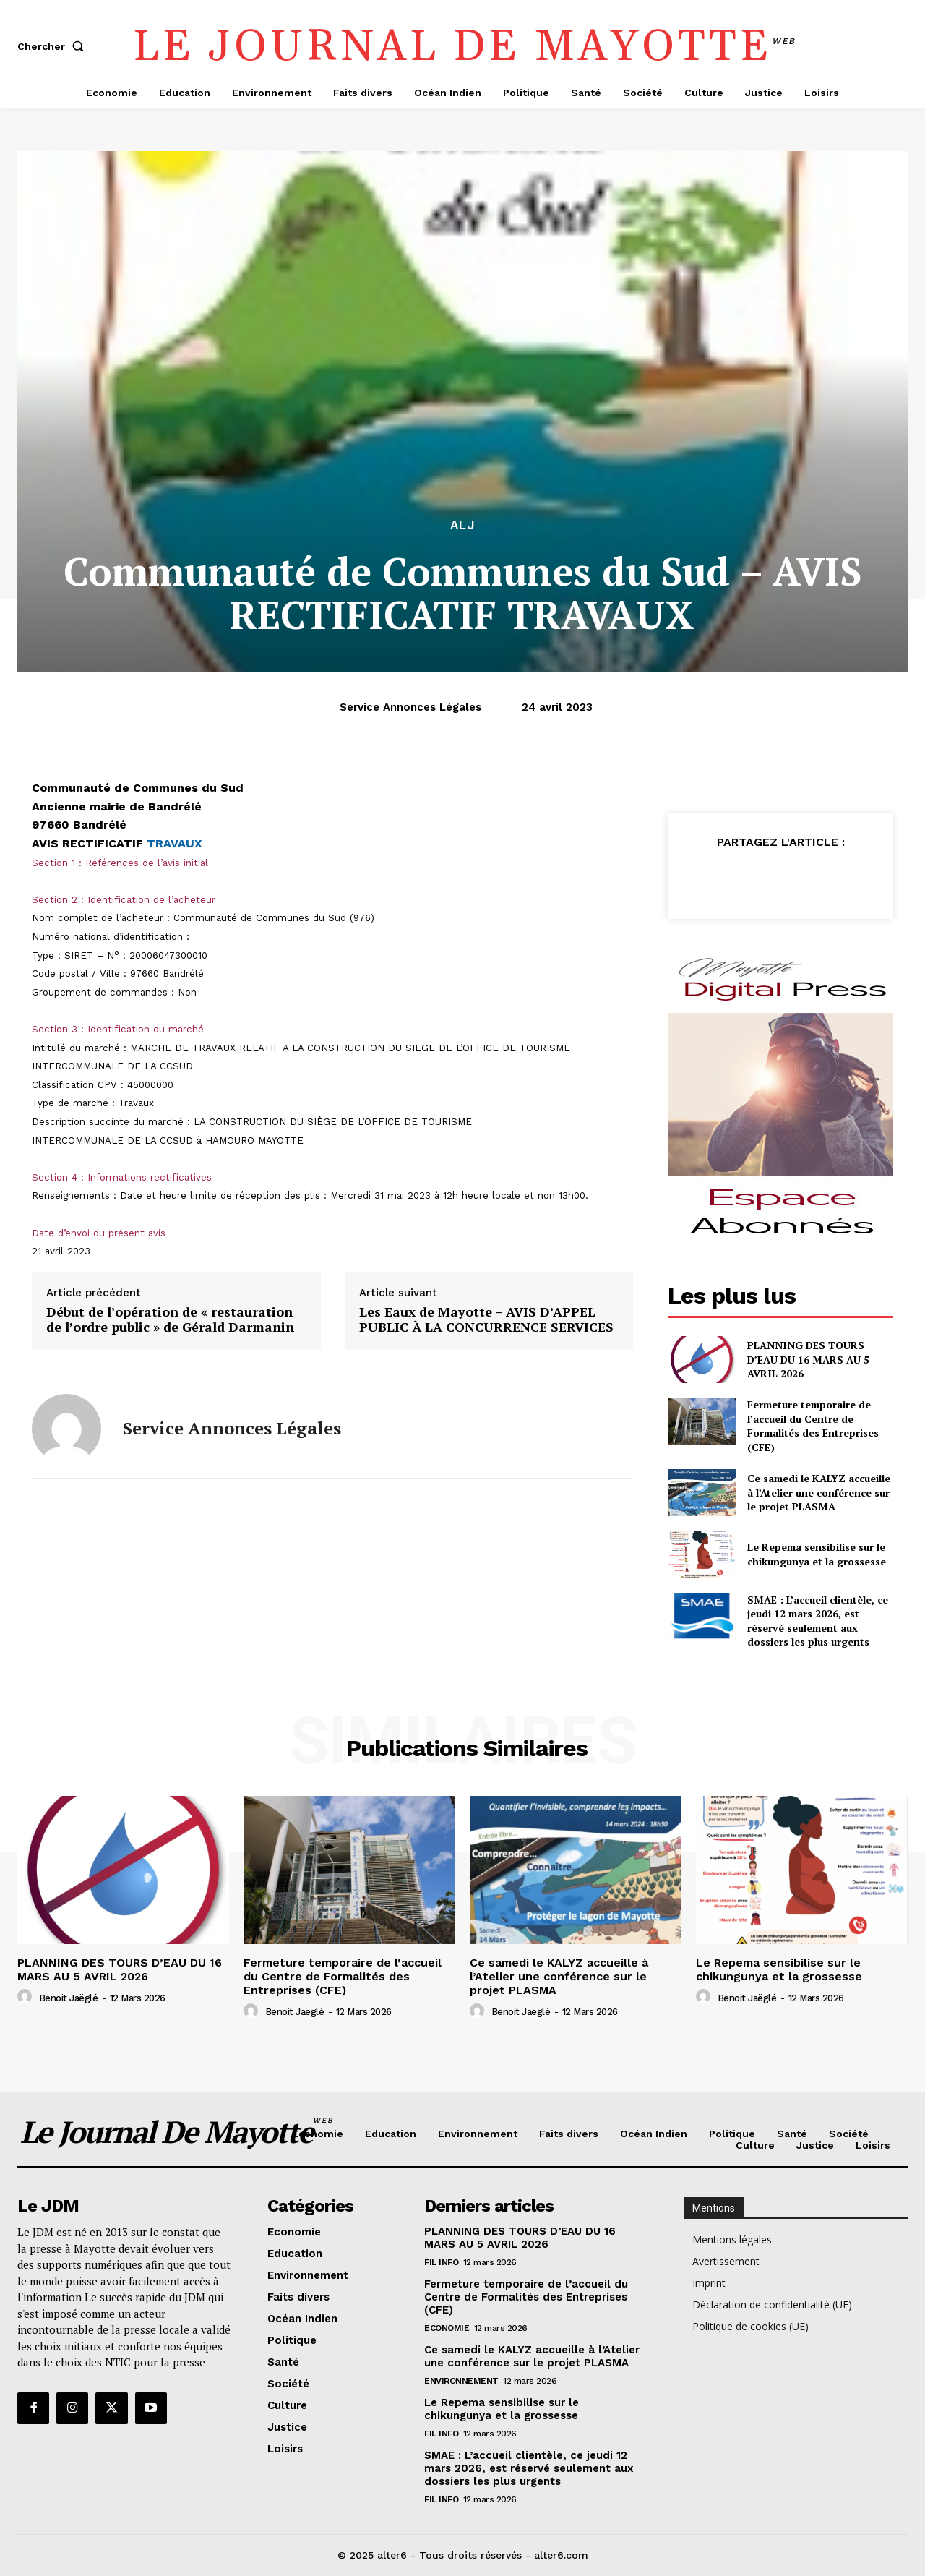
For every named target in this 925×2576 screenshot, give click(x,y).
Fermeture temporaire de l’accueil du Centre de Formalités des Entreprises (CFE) (813, 1426)
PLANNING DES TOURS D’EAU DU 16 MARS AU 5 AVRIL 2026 (808, 1359)
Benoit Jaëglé (68, 1998)
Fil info (441, 2262)
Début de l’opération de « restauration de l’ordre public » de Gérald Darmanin (170, 1319)
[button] (53, 46)
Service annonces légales (410, 707)
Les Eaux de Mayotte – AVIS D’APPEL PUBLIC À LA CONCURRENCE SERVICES (486, 1319)
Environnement (461, 2381)
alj (463, 525)
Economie (446, 2328)
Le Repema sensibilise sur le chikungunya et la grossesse (816, 1554)
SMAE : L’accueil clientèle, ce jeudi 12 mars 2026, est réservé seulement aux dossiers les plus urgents (817, 1621)
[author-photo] (26, 1997)
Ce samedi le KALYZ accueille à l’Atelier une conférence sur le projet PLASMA (818, 1492)
